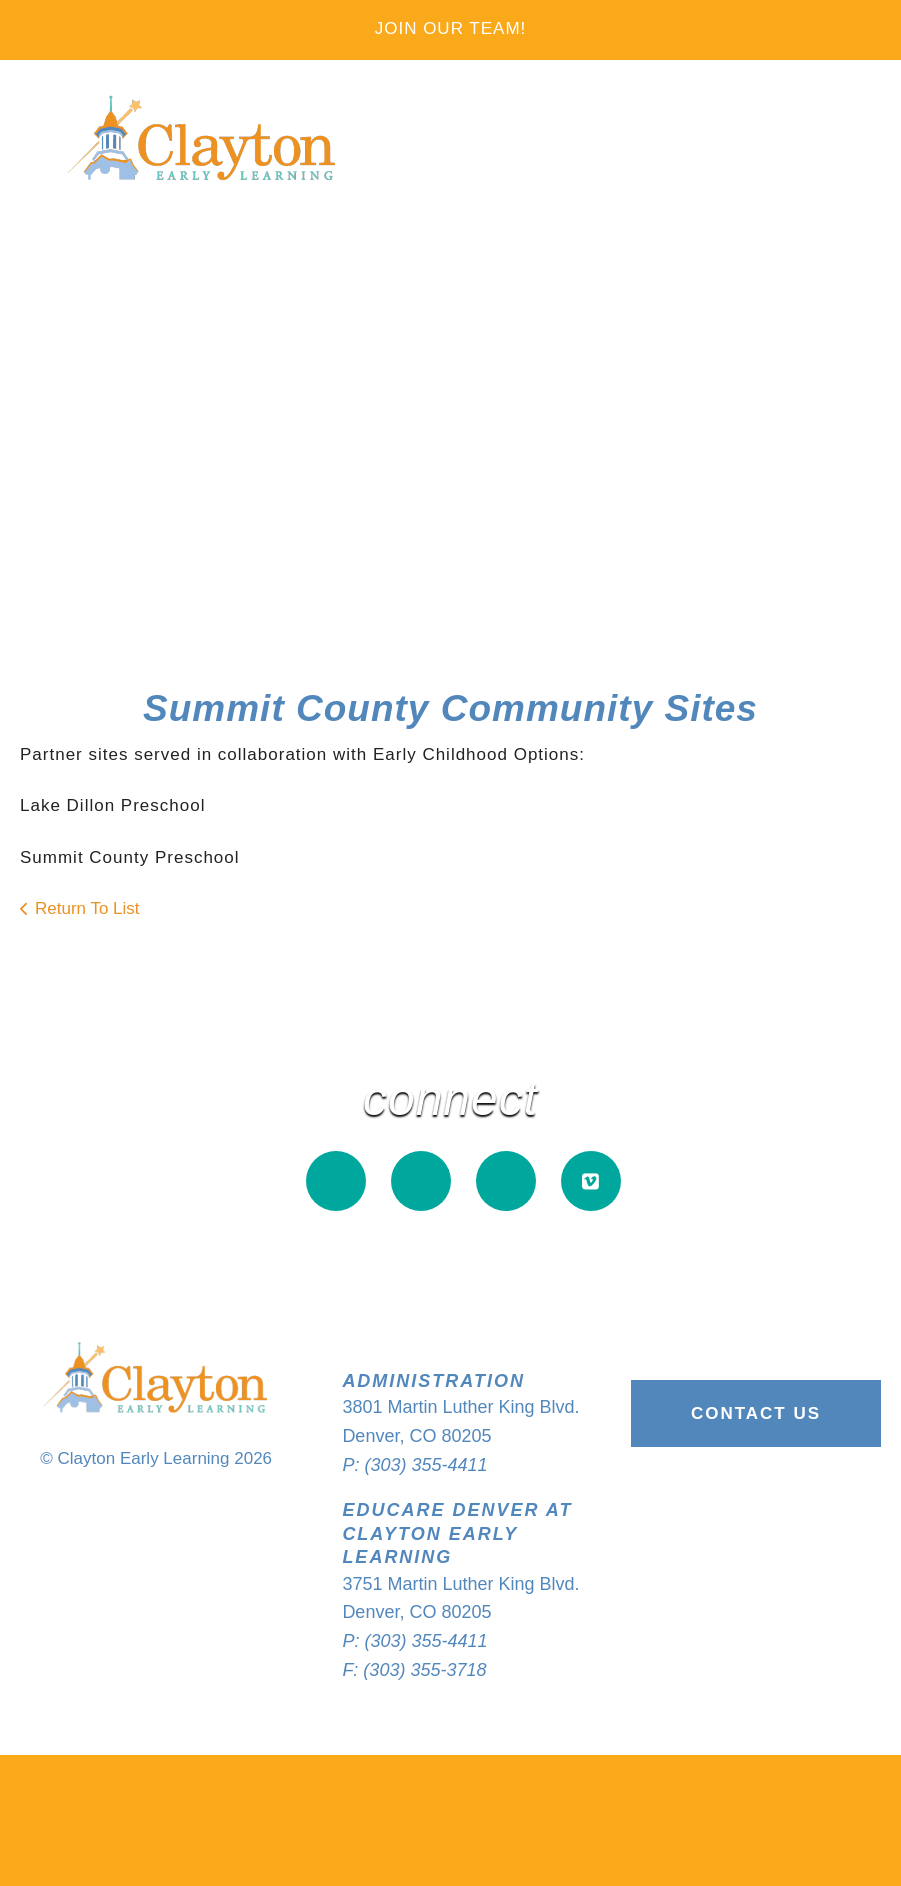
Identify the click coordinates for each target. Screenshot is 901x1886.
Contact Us (756, 1413)
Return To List (87, 908)
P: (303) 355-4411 (414, 1465)
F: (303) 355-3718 (414, 1670)
